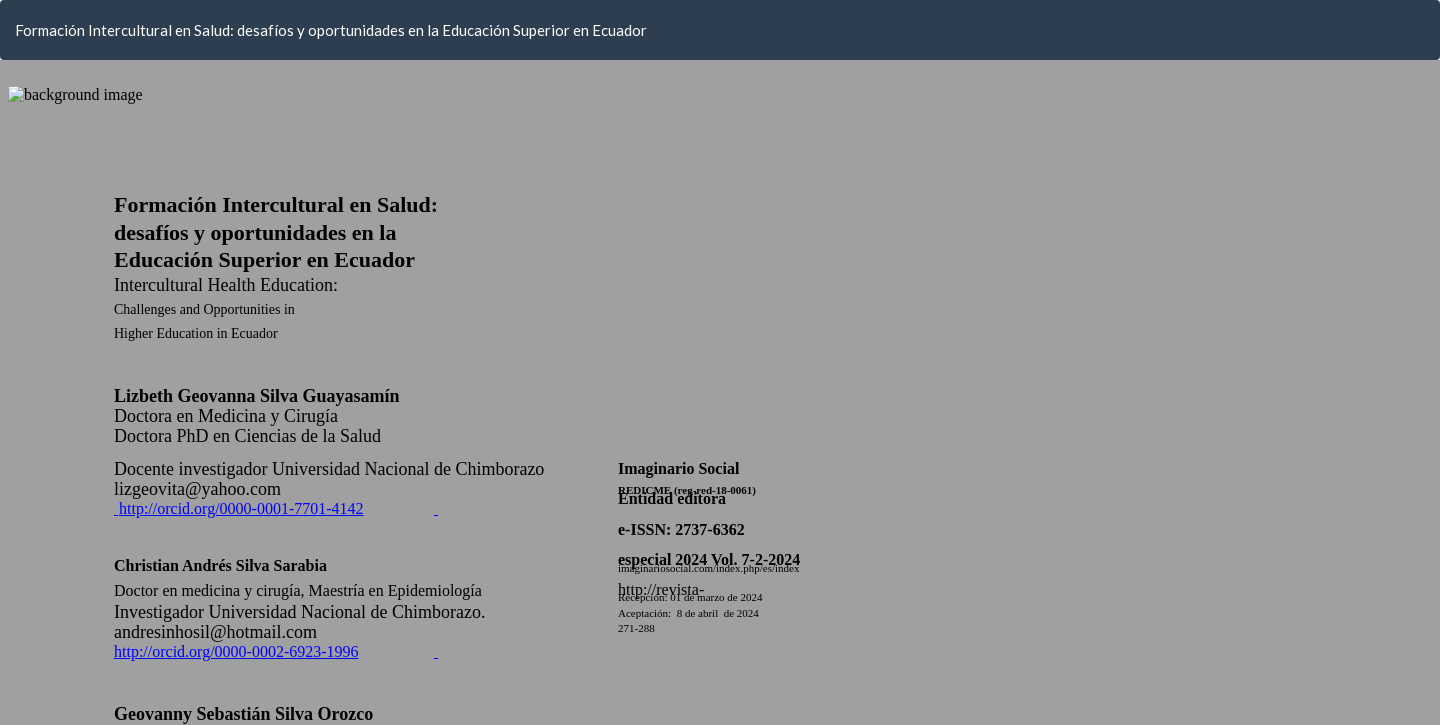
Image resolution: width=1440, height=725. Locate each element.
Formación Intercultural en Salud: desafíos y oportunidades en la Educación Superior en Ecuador (331, 30)
